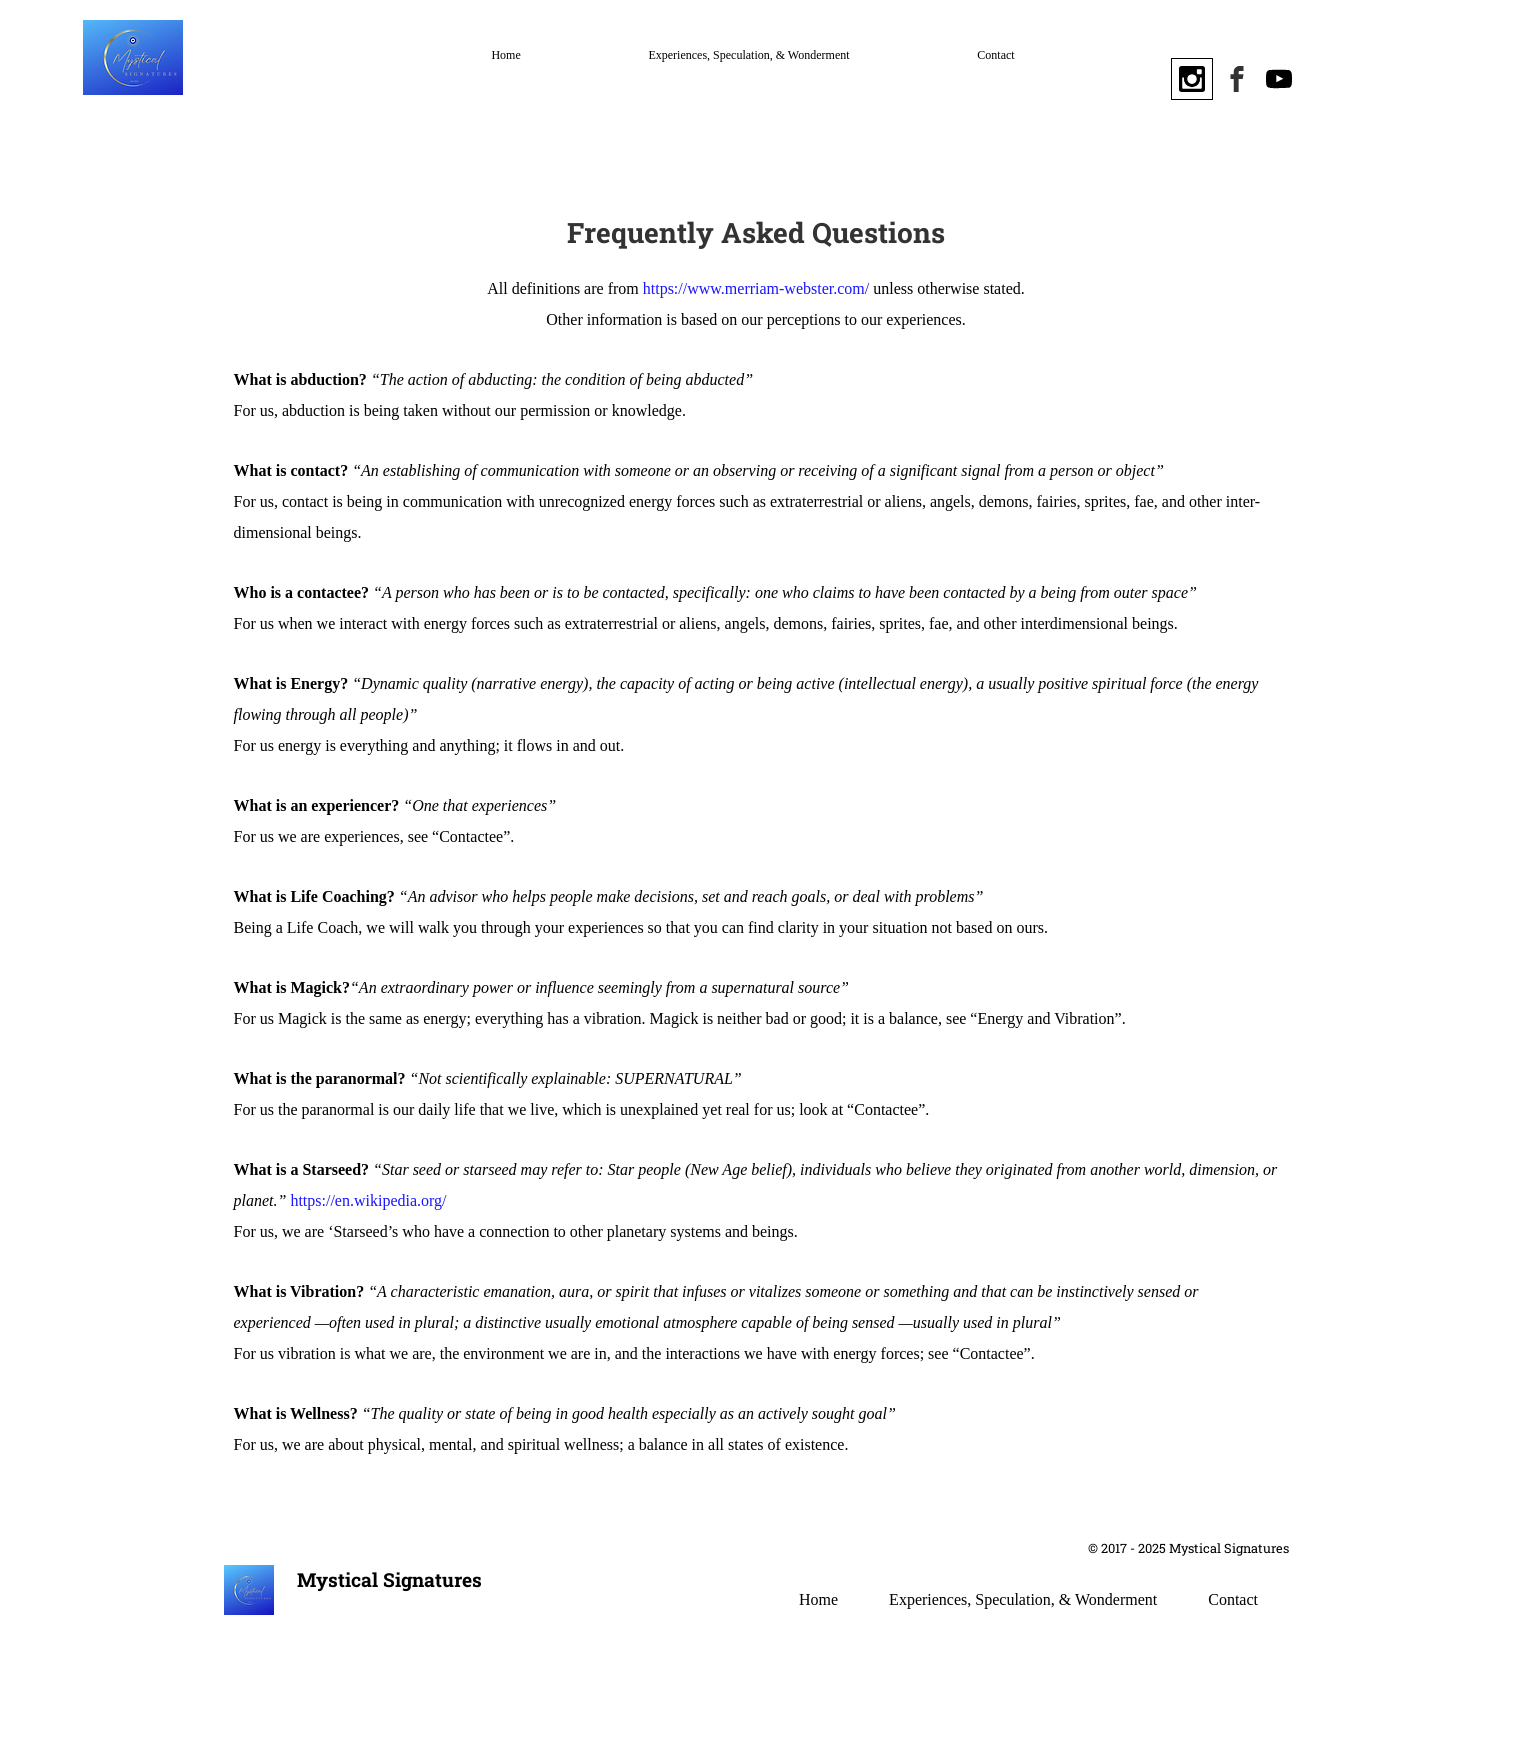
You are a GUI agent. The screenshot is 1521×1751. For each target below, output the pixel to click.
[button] (1411, 75)
